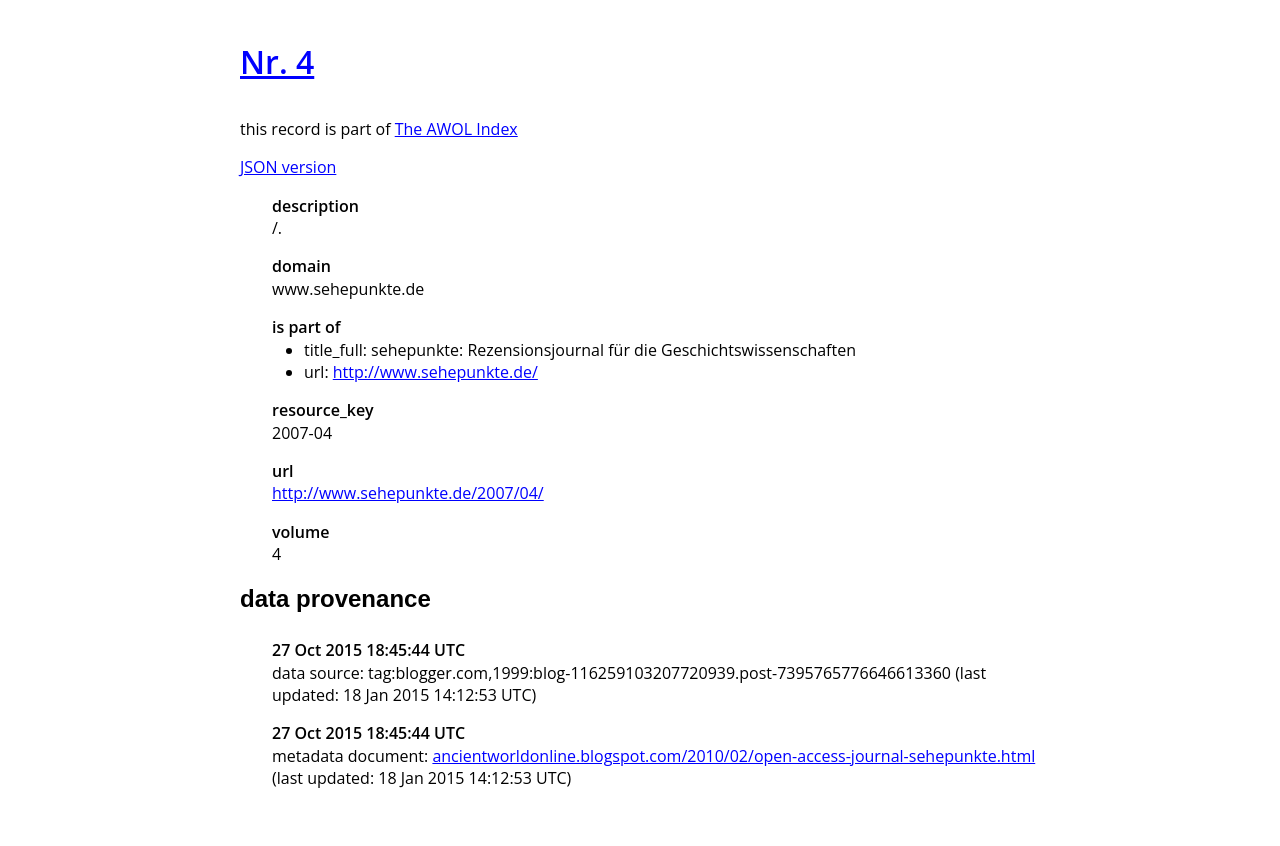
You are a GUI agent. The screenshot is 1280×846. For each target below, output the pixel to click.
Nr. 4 (277, 61)
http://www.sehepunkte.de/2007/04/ (408, 493)
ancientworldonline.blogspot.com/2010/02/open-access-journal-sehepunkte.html (733, 756)
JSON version (288, 167)
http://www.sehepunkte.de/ (435, 372)
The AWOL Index (456, 129)
